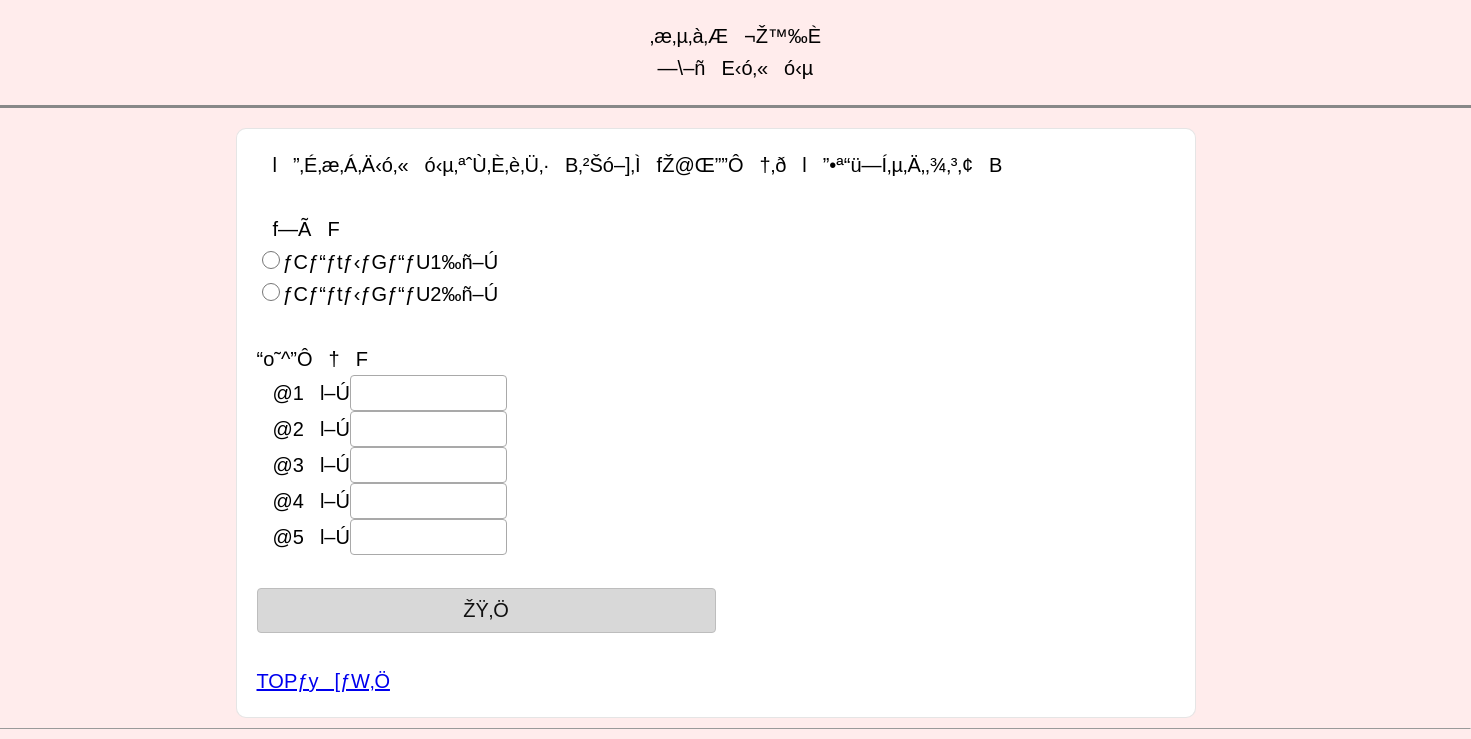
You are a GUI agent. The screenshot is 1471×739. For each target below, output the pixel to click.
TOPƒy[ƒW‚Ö (323, 681)
